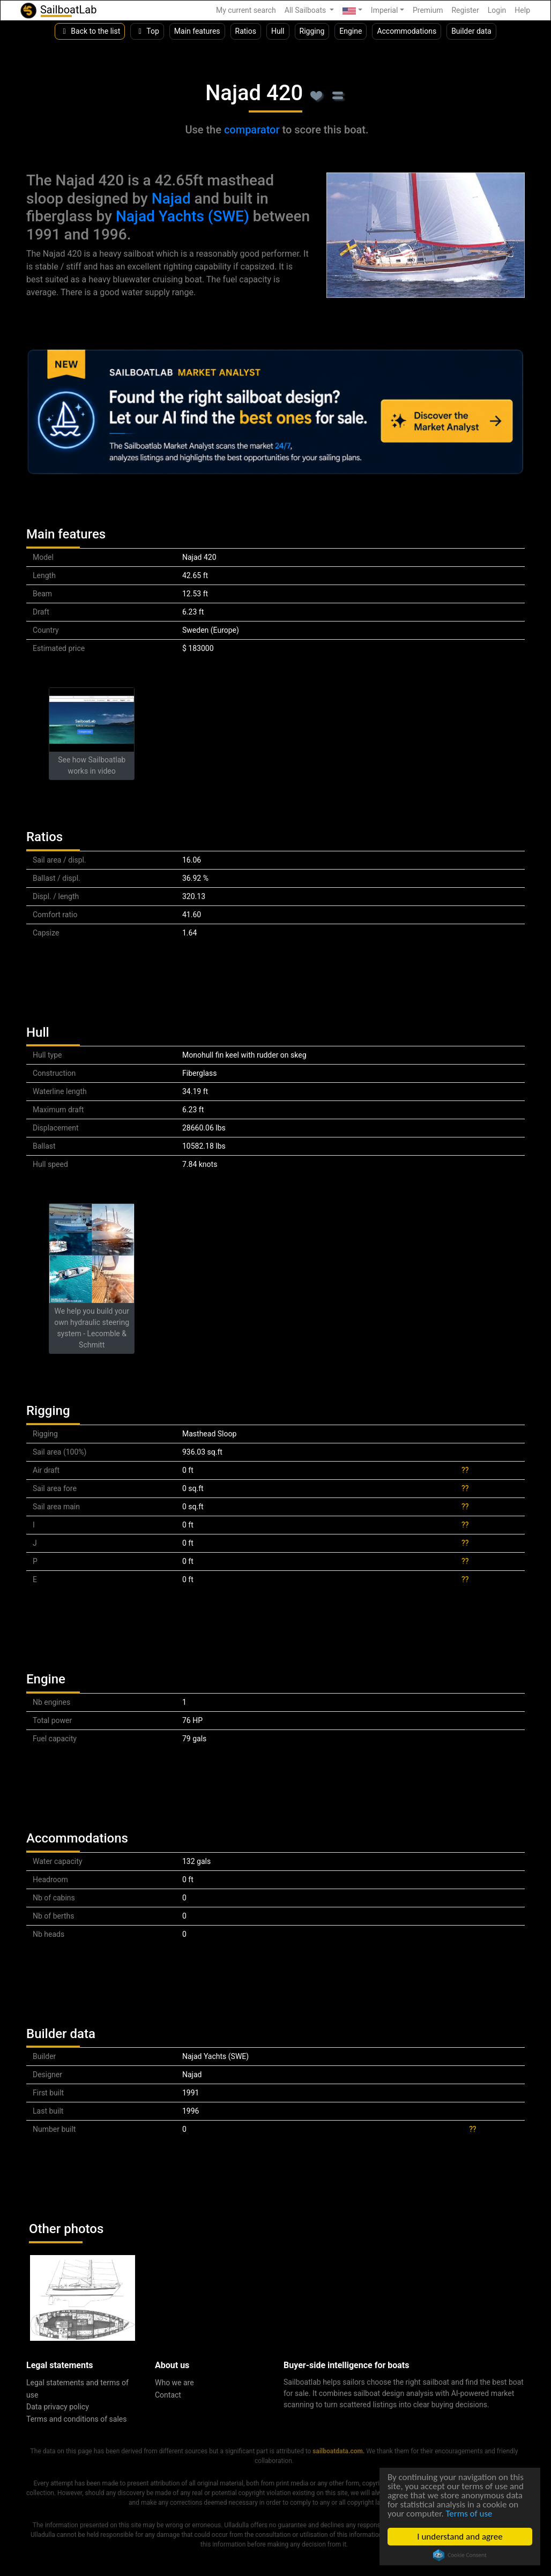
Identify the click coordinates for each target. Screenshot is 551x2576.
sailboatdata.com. (338, 2451)
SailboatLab (57, 10)
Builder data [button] (471, 31)
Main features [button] (197, 31)
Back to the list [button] (89, 31)
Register (465, 10)
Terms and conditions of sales (76, 2419)
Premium (428, 10)
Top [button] (147, 31)
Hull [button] (278, 31)
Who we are (174, 2382)
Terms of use (469, 2514)
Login (497, 10)
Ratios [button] (245, 31)
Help (522, 10)
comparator (252, 129)
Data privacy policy (57, 2406)
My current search (246, 10)
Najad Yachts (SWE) (182, 216)
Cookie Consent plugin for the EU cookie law (460, 2555)
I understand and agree (459, 2536)
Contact (168, 2395)
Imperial (384, 10)
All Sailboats (306, 10)
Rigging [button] (312, 31)
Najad (171, 198)
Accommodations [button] (406, 31)
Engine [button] (350, 31)
